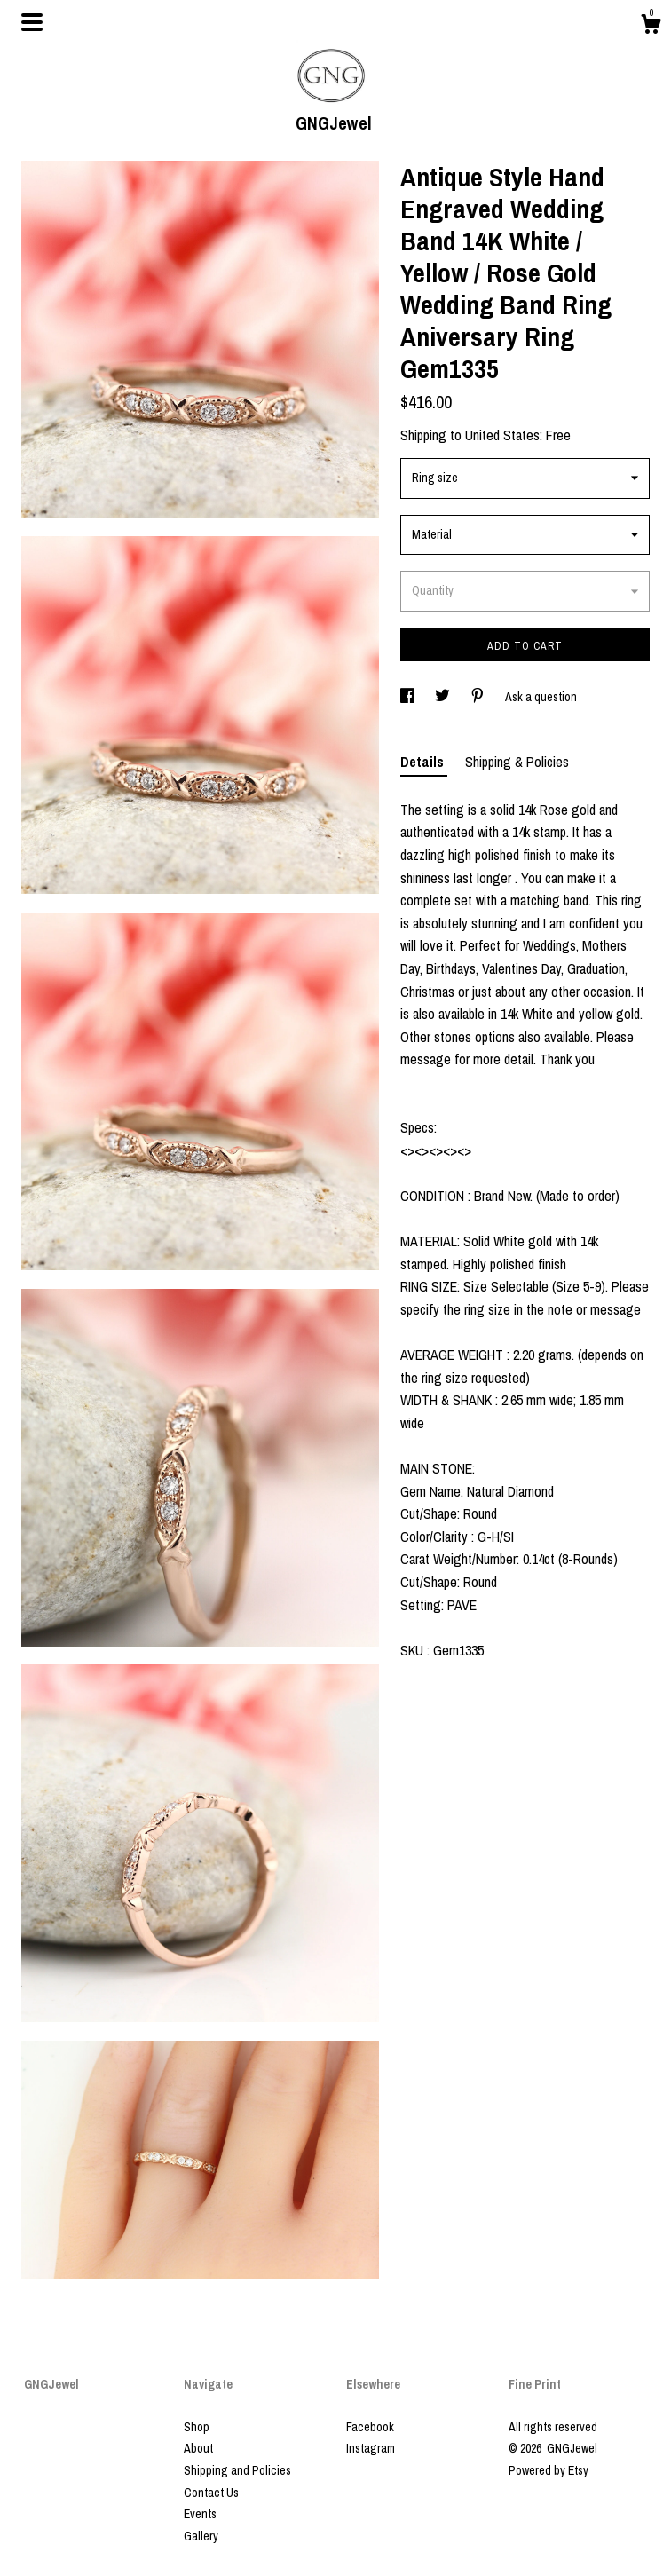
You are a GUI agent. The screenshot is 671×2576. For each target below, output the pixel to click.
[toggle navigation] (32, 22)
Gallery (201, 2536)
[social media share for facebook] (408, 697)
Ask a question (541, 697)
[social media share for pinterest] (478, 697)
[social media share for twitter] (444, 697)
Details (423, 761)
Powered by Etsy (548, 2470)
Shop (196, 2427)
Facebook (370, 2427)
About (198, 2448)
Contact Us (211, 2493)
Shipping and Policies (237, 2470)
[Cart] (650, 26)
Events (200, 2514)
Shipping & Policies (517, 761)
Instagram (370, 2448)
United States (502, 435)
